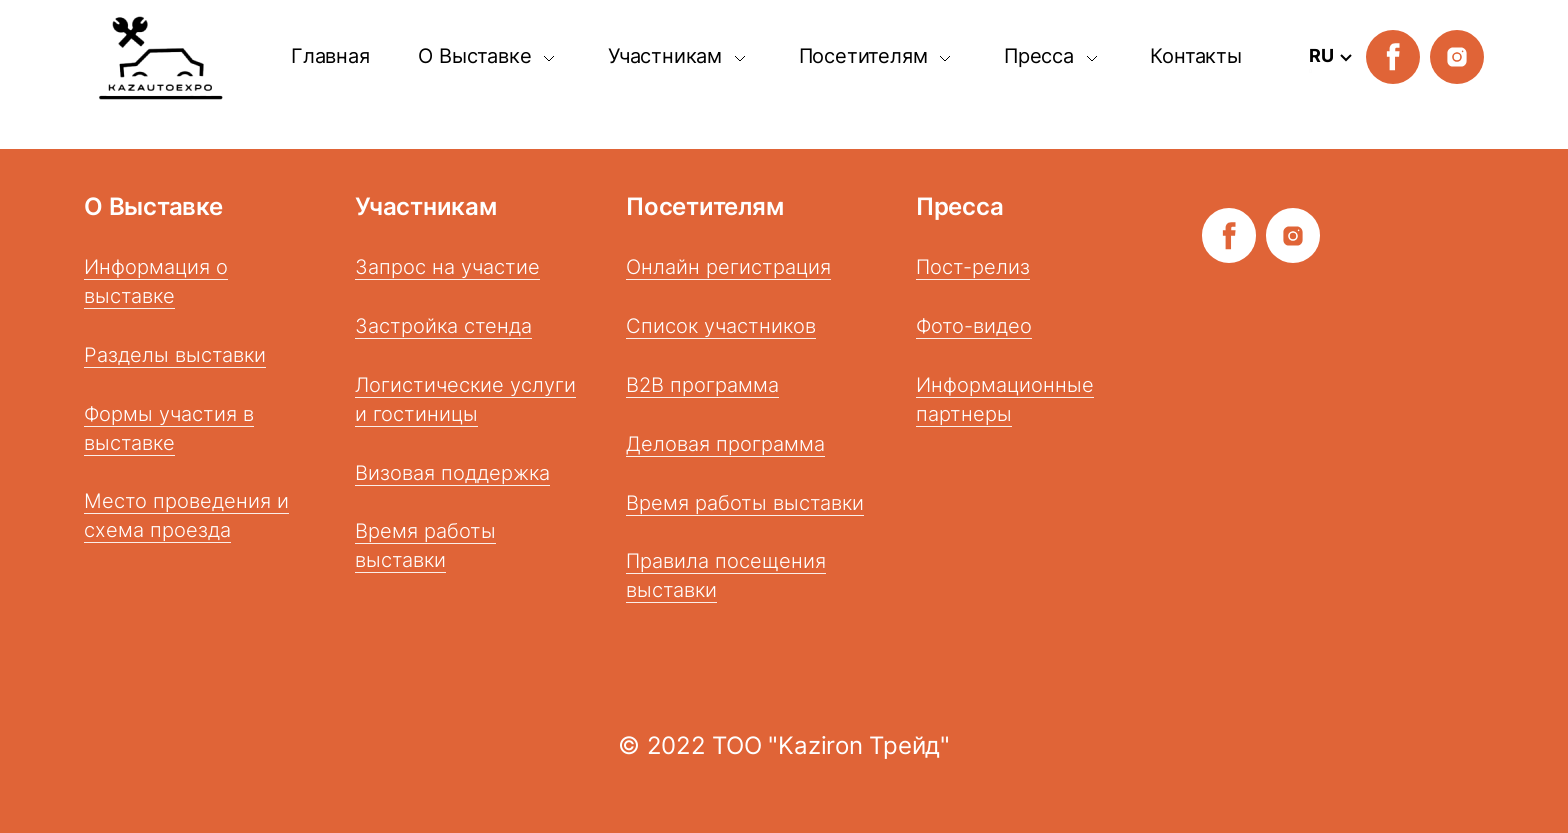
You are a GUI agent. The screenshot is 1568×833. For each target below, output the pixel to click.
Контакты (1195, 56)
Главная (330, 56)
